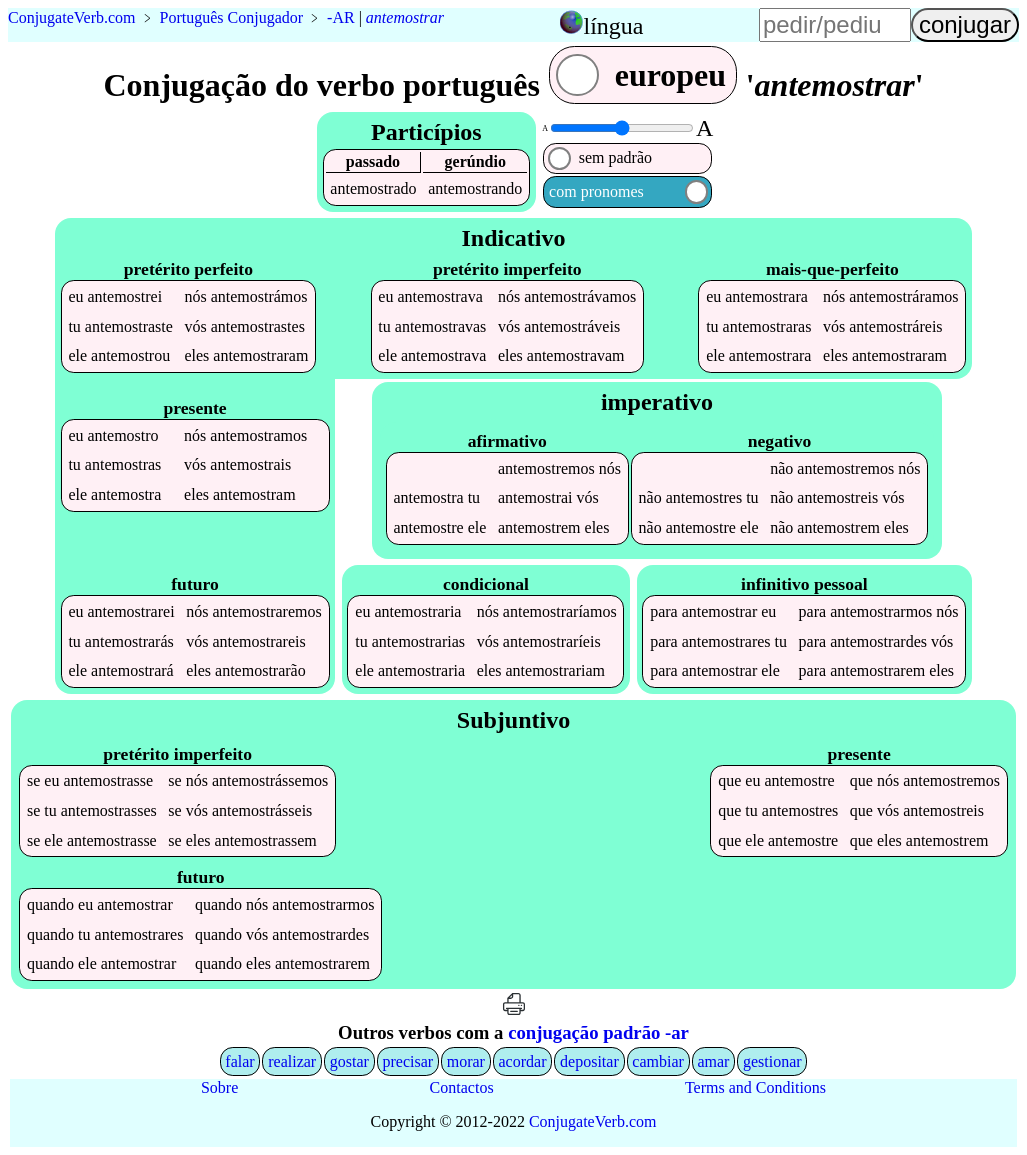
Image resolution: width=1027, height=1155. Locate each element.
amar (713, 1061)
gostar (349, 1061)
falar (239, 1061)
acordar (523, 1061)
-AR (341, 17)
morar (466, 1061)
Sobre (219, 1087)
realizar (292, 1061)
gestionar (772, 1061)
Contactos (462, 1087)
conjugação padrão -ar (598, 1032)
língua (614, 26)
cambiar (658, 1061)
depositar (589, 1061)
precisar (407, 1061)
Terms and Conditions (755, 1087)
